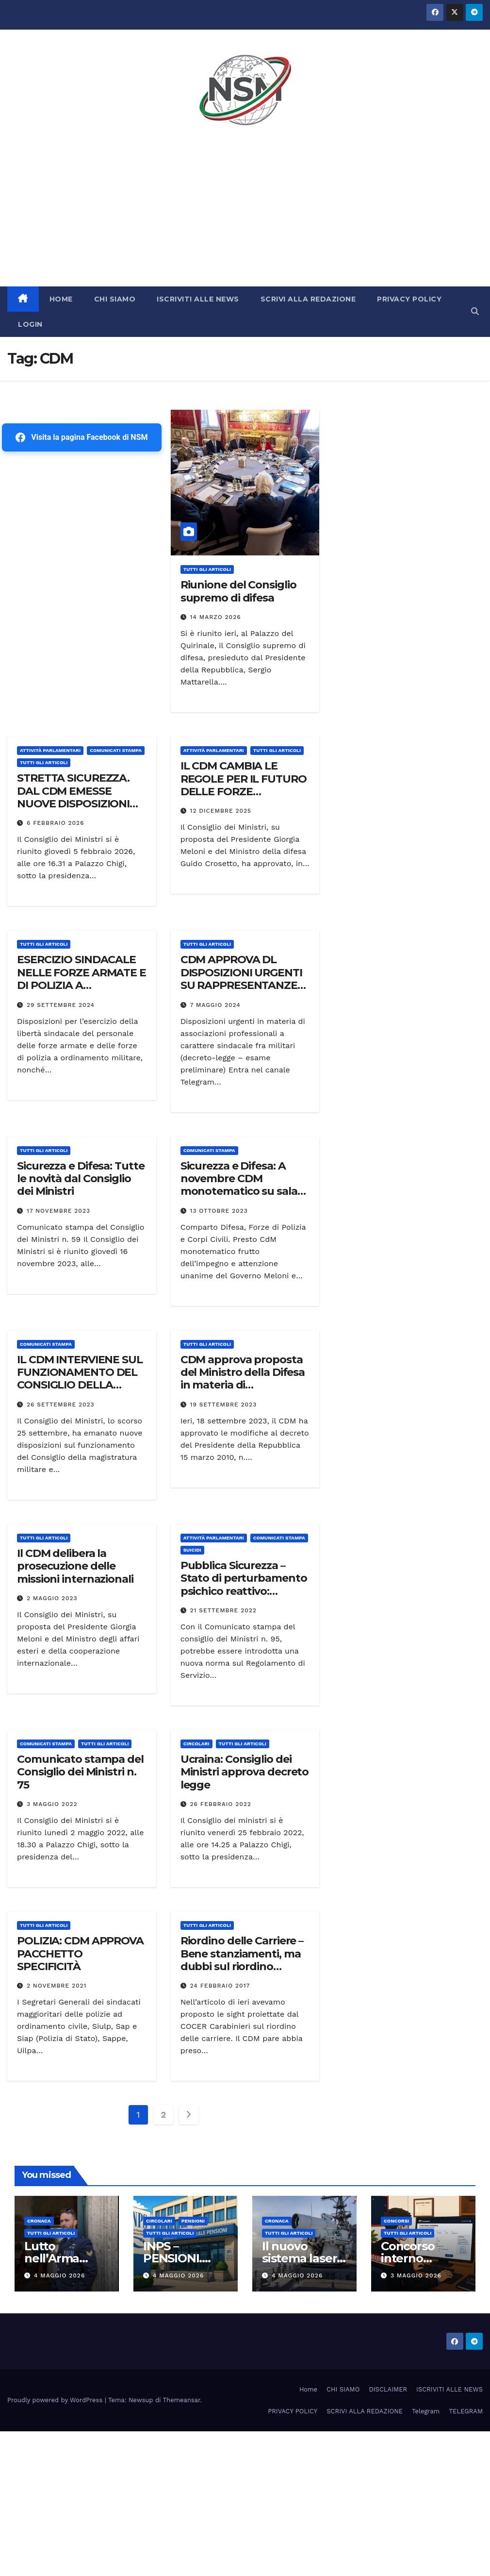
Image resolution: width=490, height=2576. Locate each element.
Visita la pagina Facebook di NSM (81, 437)
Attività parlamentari (50, 750)
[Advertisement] (245, 214)
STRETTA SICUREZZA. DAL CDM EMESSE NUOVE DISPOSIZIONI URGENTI (73, 797)
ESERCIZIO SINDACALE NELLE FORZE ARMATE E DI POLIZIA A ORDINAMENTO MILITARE (81, 985)
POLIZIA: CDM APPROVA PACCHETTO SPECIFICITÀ (80, 1953)
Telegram (426, 2411)
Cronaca (39, 2221)
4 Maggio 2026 (59, 2275)
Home (308, 2389)
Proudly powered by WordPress (56, 2400)
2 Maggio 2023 (52, 1598)
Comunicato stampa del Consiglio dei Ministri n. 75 (80, 1772)
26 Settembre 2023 (61, 1404)
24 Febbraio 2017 (220, 1985)
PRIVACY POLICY (409, 299)
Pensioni (193, 2221)
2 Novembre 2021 (57, 1985)
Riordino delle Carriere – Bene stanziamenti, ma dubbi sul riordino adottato (242, 1960)
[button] (475, 311)
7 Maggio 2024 (215, 1005)
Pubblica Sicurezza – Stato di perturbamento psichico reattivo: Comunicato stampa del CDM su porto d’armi (243, 1591)
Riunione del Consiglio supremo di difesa (238, 591)
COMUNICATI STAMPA (116, 750)
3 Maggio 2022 (52, 1804)
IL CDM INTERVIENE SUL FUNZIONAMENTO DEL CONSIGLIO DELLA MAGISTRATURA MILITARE (80, 1385)
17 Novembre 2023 (58, 1210)
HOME (61, 299)
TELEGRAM (466, 2411)
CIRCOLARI (196, 1743)
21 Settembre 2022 (223, 1610)
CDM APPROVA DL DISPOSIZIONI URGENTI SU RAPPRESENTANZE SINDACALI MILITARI (241, 978)
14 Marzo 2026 (215, 617)
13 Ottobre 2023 (219, 1210)
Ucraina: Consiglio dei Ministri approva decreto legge (244, 1772)
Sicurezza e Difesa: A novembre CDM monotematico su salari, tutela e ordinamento (243, 1185)
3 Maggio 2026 (416, 2275)
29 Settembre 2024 (61, 1005)
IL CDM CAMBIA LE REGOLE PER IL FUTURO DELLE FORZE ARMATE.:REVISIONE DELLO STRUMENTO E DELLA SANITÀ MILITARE (244, 797)
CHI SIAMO (115, 299)
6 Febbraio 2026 (55, 823)
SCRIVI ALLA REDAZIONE (308, 299)
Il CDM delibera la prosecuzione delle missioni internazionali (75, 1566)
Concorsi (396, 2221)
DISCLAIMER (388, 2389)
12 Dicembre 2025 (221, 810)
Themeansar (181, 2400)
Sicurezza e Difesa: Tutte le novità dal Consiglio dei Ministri (81, 1178)
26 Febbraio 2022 (220, 1804)
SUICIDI (192, 1550)
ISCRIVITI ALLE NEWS (198, 299)
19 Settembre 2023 (223, 1404)
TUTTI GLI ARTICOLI (207, 569)
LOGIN (30, 324)
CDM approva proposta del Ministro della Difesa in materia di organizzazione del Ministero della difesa (242, 1385)
